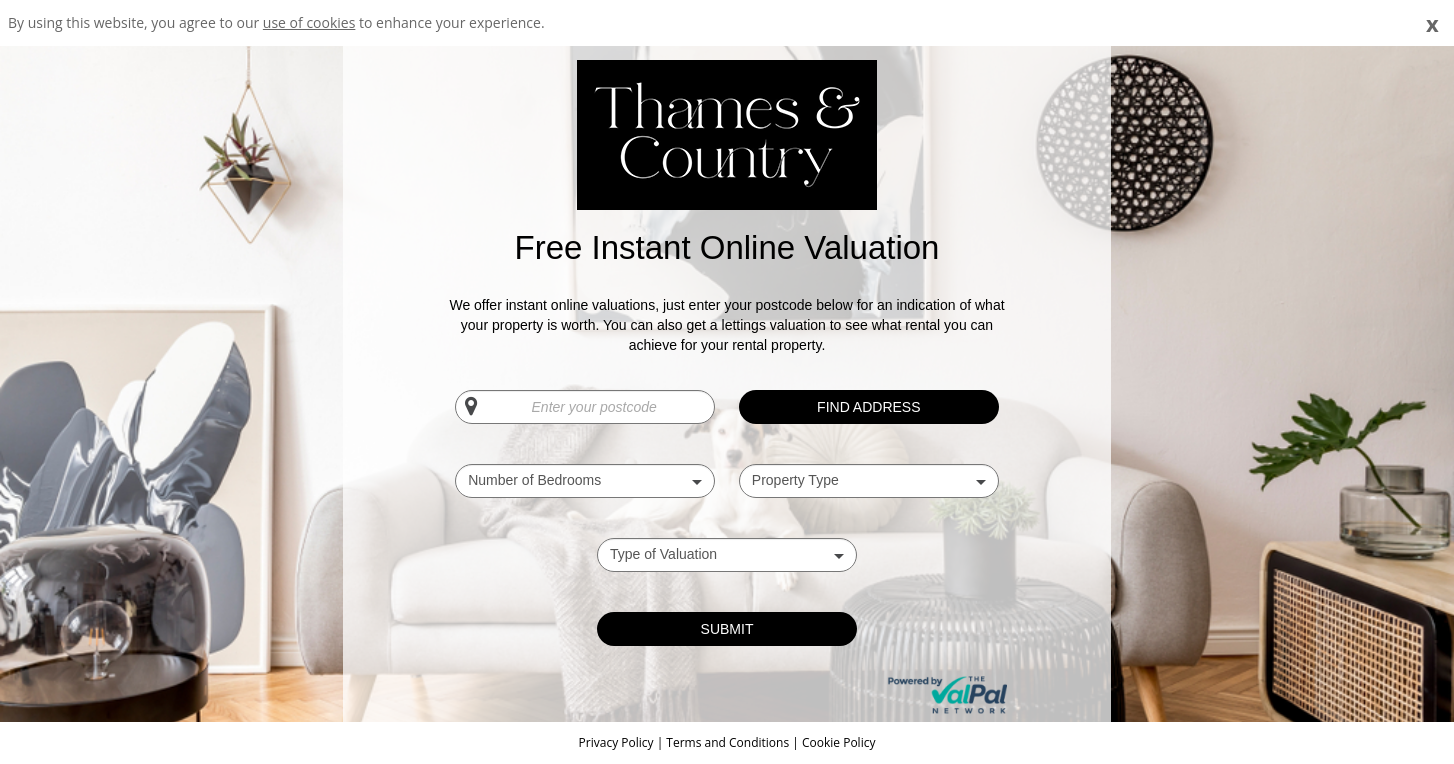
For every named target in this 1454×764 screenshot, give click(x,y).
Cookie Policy (838, 742)
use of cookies (309, 22)
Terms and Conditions (727, 742)
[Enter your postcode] (585, 407)
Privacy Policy (618, 742)
